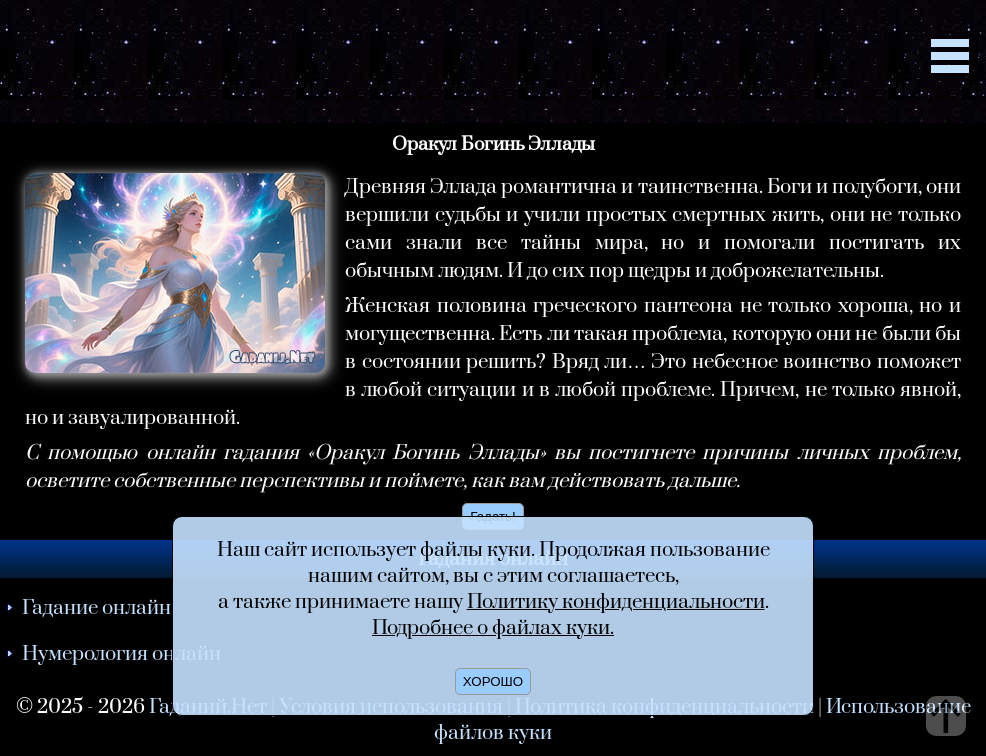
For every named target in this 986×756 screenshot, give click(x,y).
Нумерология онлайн (121, 654)
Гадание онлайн (96, 608)
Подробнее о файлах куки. (493, 628)
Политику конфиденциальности (616, 602)
